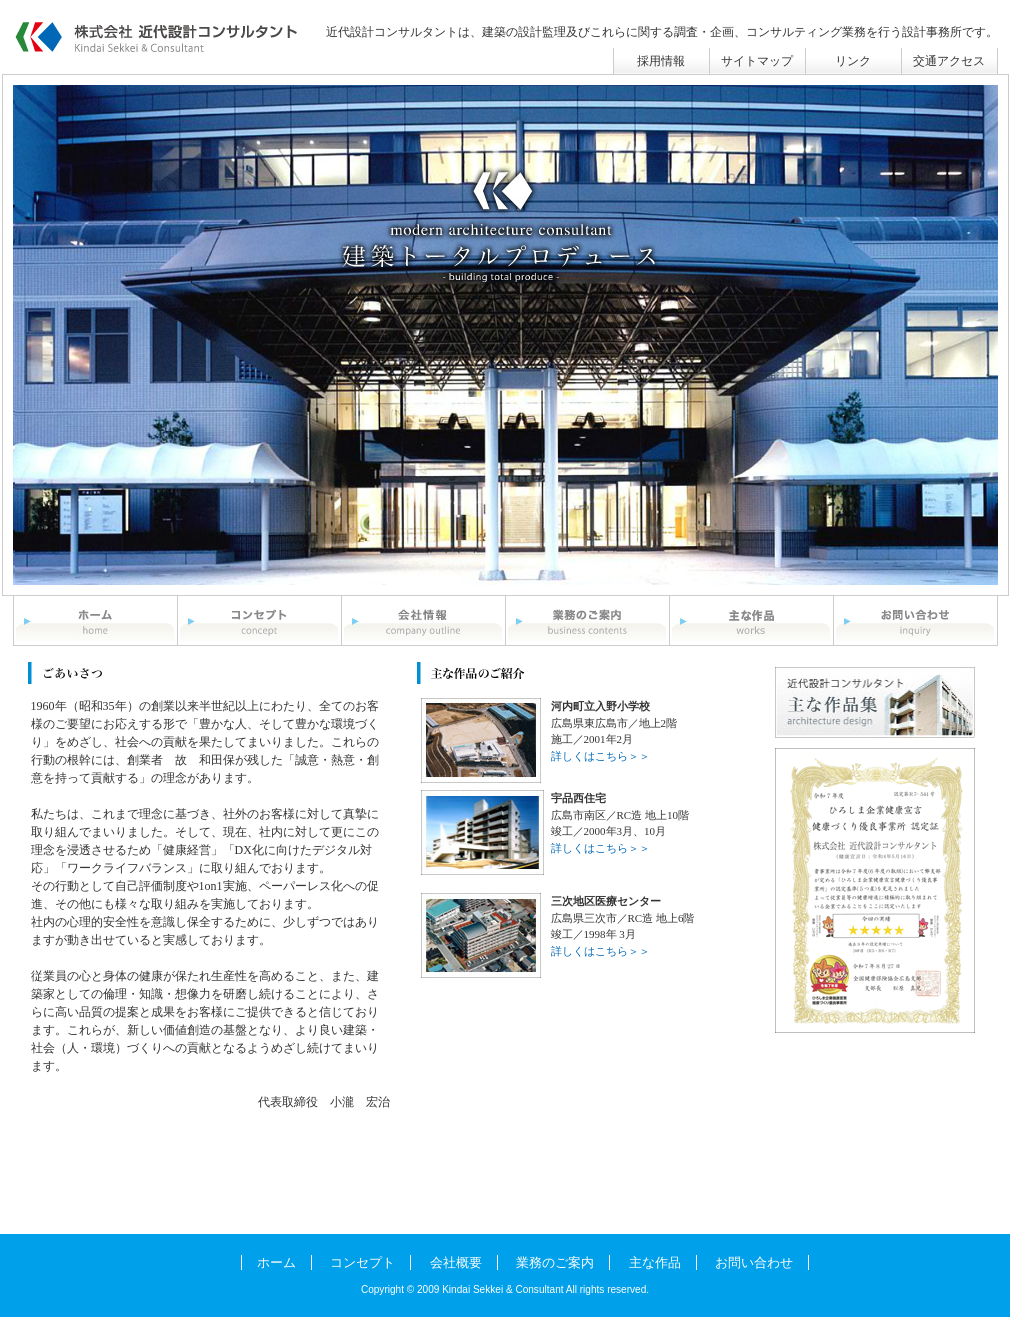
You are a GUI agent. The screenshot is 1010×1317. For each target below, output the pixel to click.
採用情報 (661, 61)
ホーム (276, 1262)
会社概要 (456, 1262)
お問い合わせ (754, 1262)
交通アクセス (949, 61)
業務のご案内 (555, 1262)
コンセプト (362, 1262)
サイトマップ (757, 61)
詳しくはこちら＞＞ (600, 756)
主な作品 (655, 1262)
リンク (853, 61)
